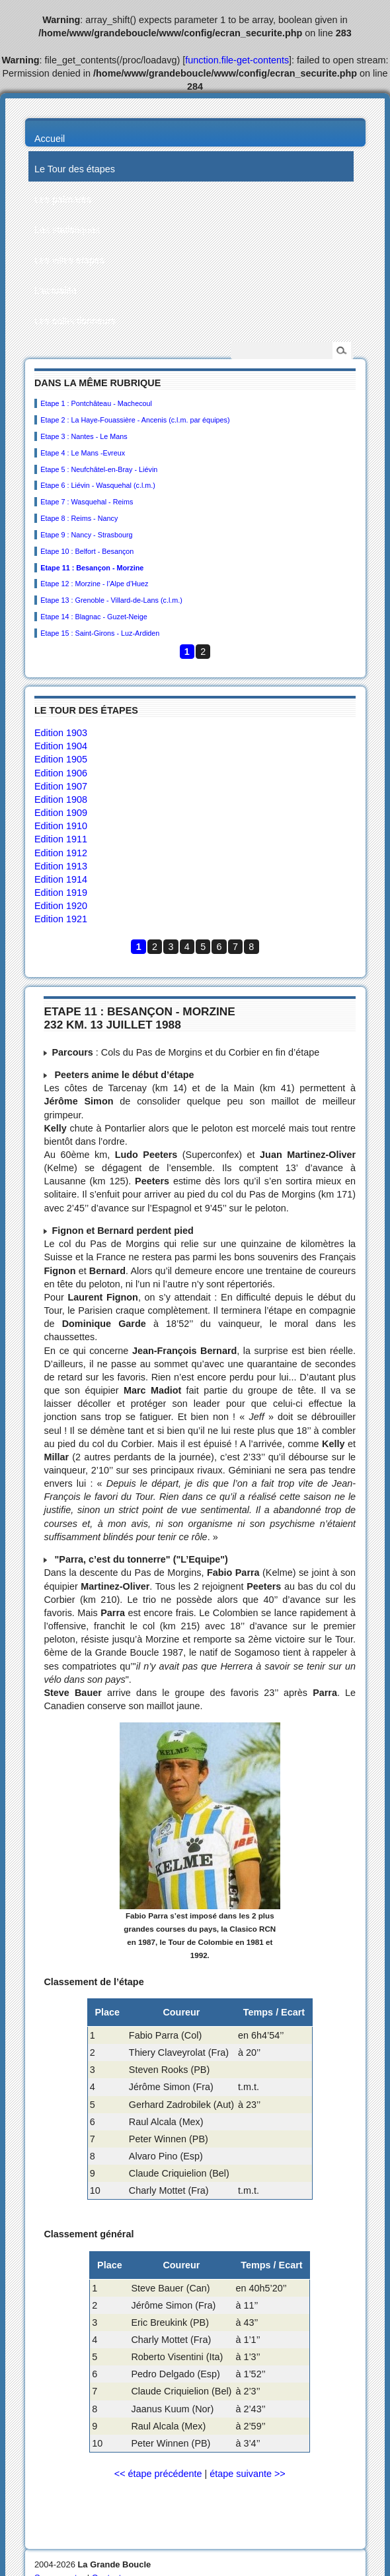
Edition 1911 (60, 839)
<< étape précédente (158, 2473)
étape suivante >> (247, 2473)
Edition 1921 (60, 919)
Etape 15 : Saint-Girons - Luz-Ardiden (99, 633)
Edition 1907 (60, 786)
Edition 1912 (60, 853)
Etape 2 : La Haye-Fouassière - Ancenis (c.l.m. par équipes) (134, 420)
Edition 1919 (60, 892)
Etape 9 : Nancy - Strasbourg (86, 535)
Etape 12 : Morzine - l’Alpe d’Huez (94, 584)
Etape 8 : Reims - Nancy (79, 518)
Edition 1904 (60, 746)
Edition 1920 (60, 905)
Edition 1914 (60, 879)
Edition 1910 (60, 826)
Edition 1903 (60, 733)
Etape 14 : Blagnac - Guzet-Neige (93, 617)
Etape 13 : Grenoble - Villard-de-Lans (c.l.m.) (111, 600)
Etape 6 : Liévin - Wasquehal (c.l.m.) (97, 485)
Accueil (49, 138)
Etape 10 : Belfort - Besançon (87, 551)
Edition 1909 (60, 812)
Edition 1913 (60, 866)
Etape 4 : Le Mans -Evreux (82, 453)
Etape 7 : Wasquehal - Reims (86, 502)
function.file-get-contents (237, 60)
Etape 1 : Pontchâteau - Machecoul (96, 403)
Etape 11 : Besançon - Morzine (91, 568)
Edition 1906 (60, 773)
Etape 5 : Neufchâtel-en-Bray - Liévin (98, 469)
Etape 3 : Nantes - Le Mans (83, 436)
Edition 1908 (60, 799)
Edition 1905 (60, 759)
